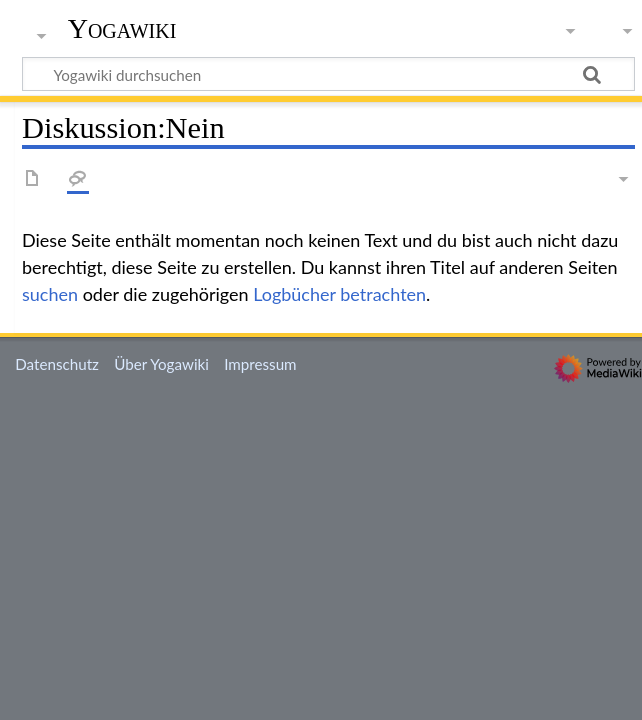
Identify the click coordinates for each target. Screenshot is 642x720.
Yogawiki (122, 29)
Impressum (260, 364)
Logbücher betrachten (339, 294)
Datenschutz (57, 364)
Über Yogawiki (161, 364)
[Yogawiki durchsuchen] (328, 74)
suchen (50, 294)
